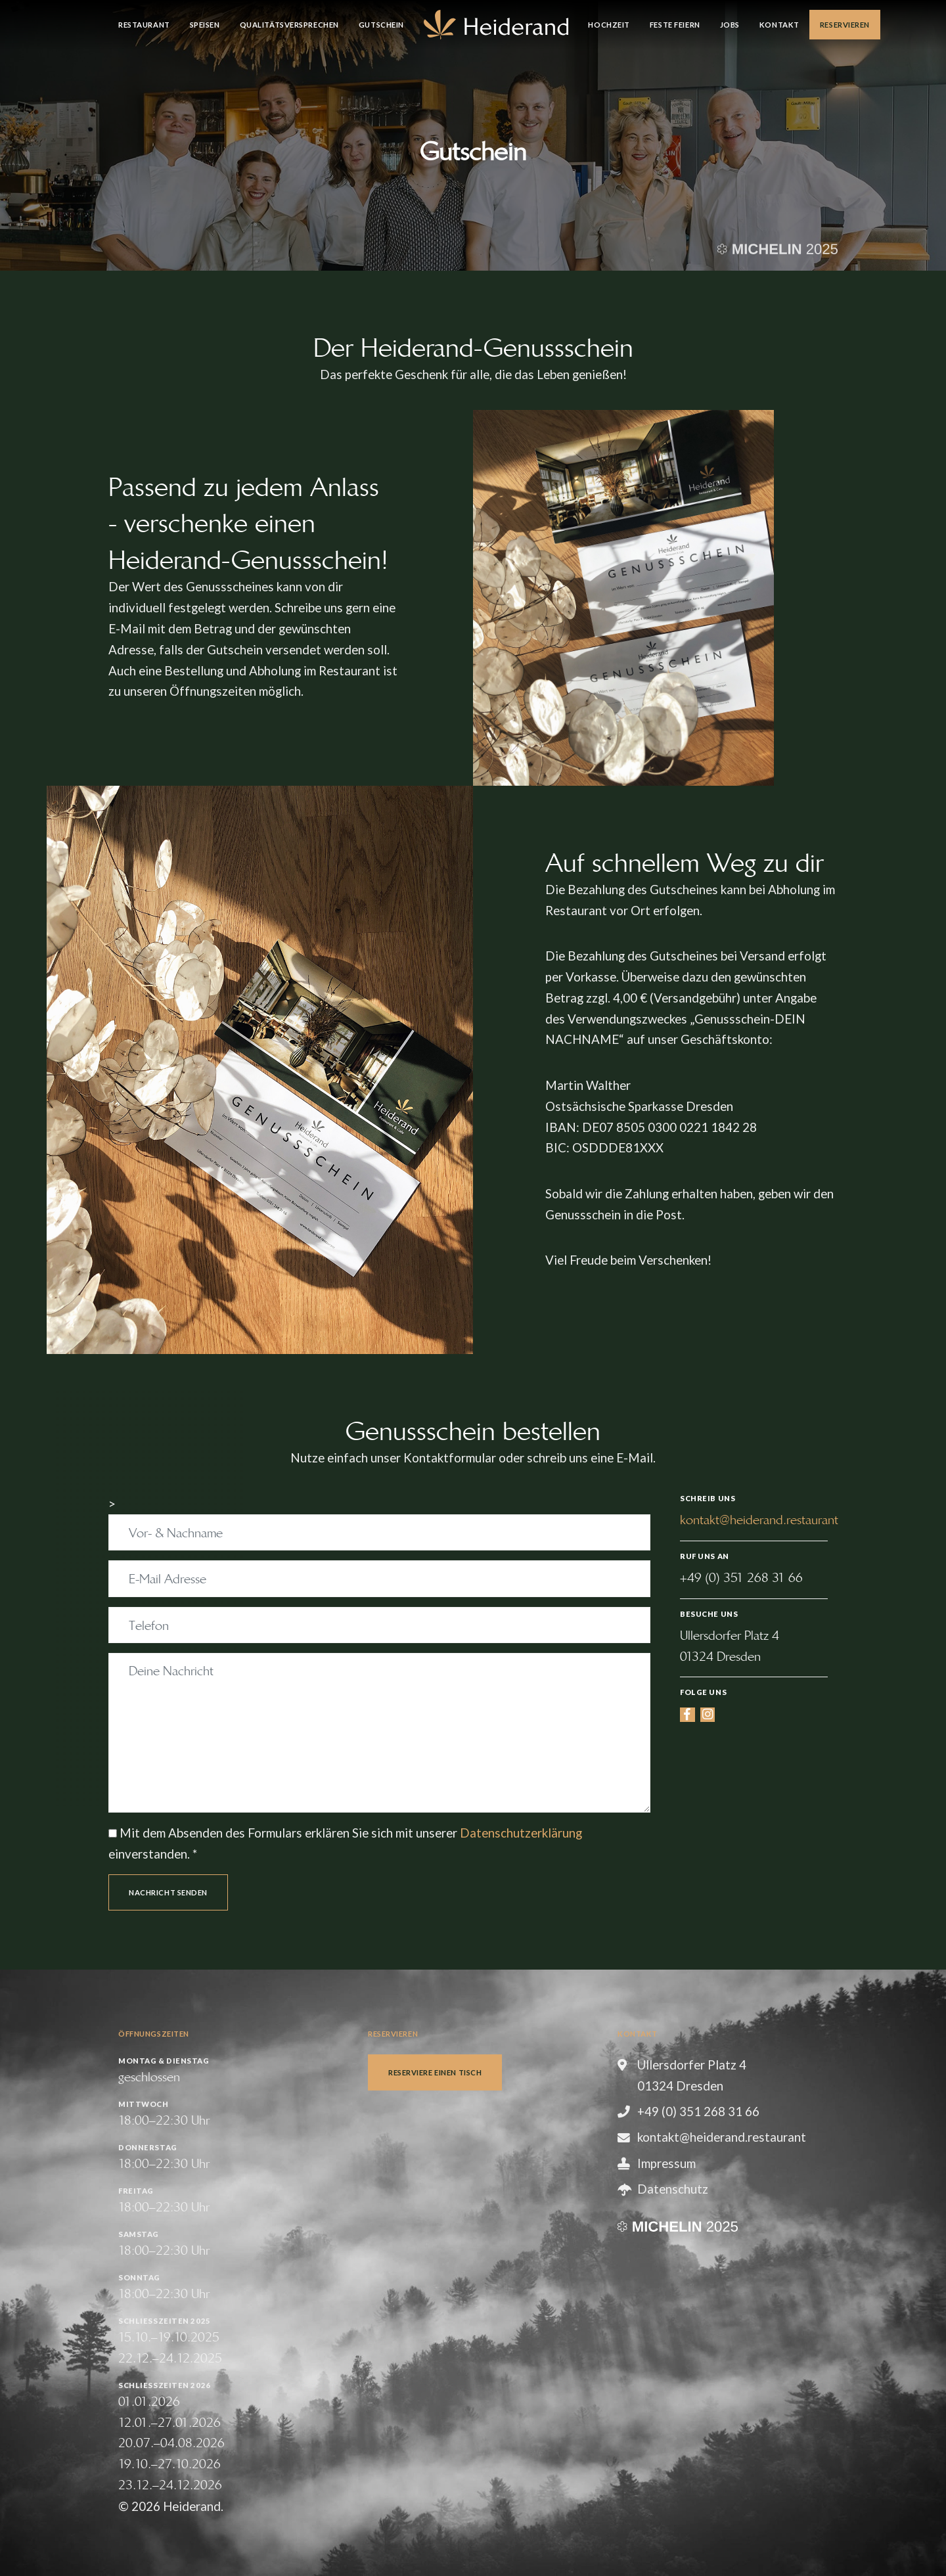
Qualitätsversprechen (289, 24)
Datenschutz (672, 2188)
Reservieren (845, 24)
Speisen (205, 24)
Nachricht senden (168, 1892)
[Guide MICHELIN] (777, 247)
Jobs (730, 24)
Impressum (666, 2163)
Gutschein (381, 24)
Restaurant (144, 24)
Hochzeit (609, 24)
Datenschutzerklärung (521, 1832)
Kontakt (779, 24)
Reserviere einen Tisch (435, 2072)
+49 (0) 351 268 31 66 (741, 1577)
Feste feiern (675, 24)
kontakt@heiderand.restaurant (759, 1519)
